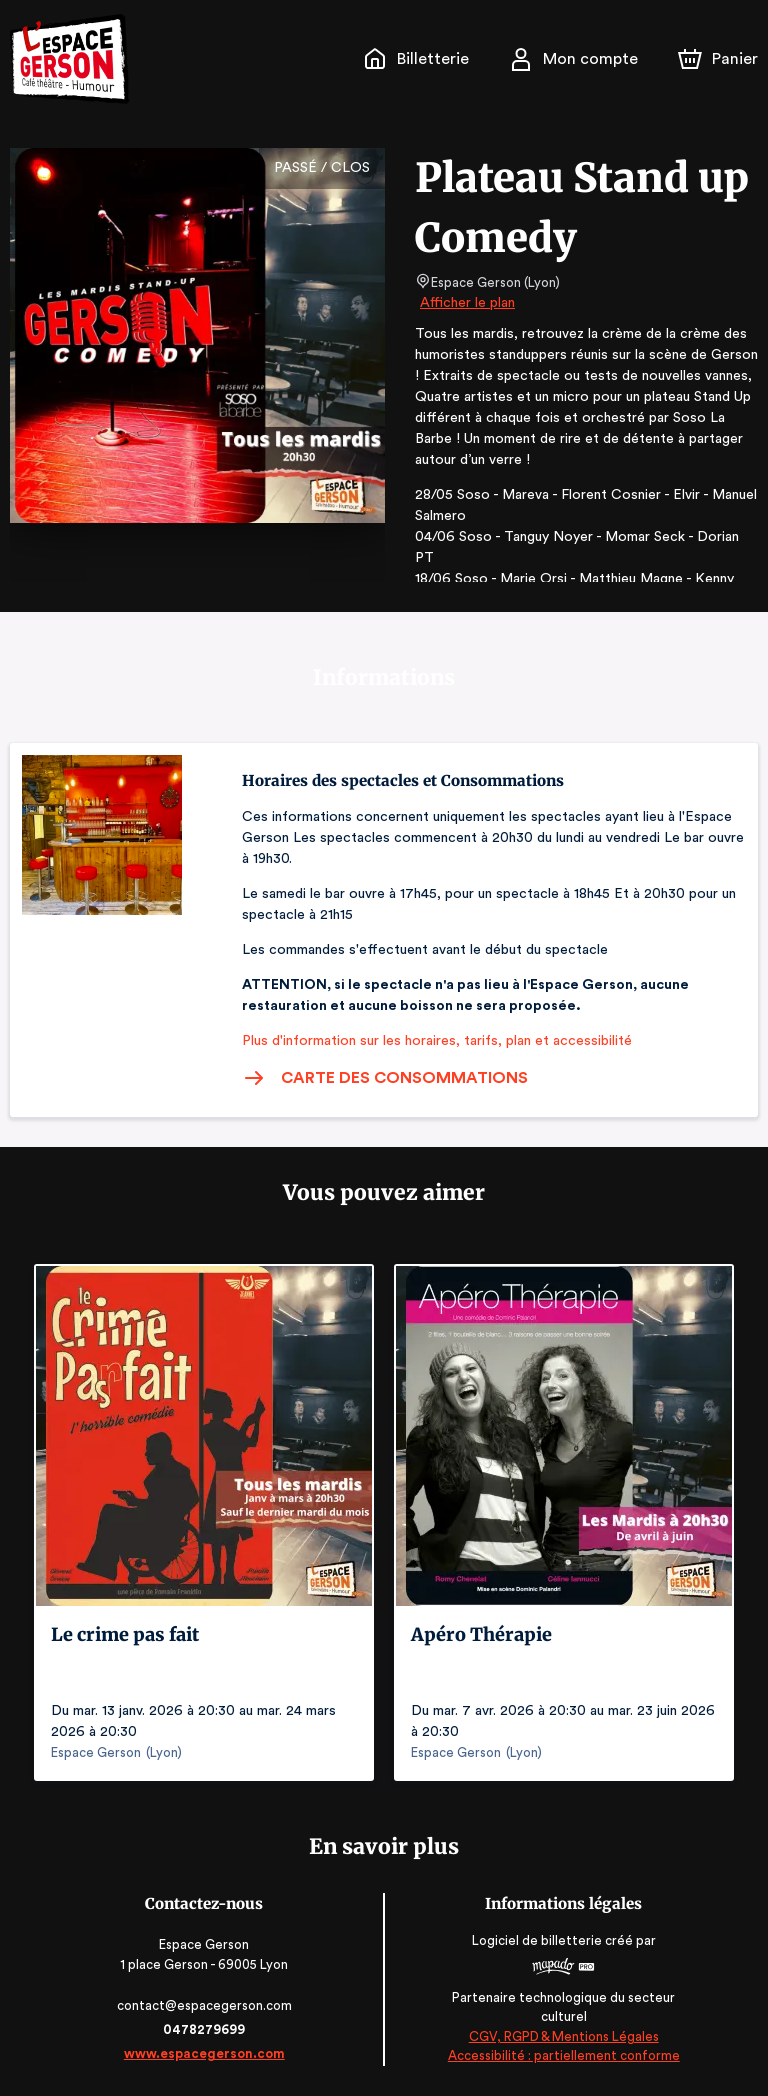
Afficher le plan (466, 303)
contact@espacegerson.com (206, 2005)
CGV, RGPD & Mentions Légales (562, 2036)
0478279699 (206, 2029)
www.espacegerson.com (206, 2053)
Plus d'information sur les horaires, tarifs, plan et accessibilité (431, 1041)
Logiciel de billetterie (536, 1940)
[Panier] (718, 59)
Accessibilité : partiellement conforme (562, 2056)
